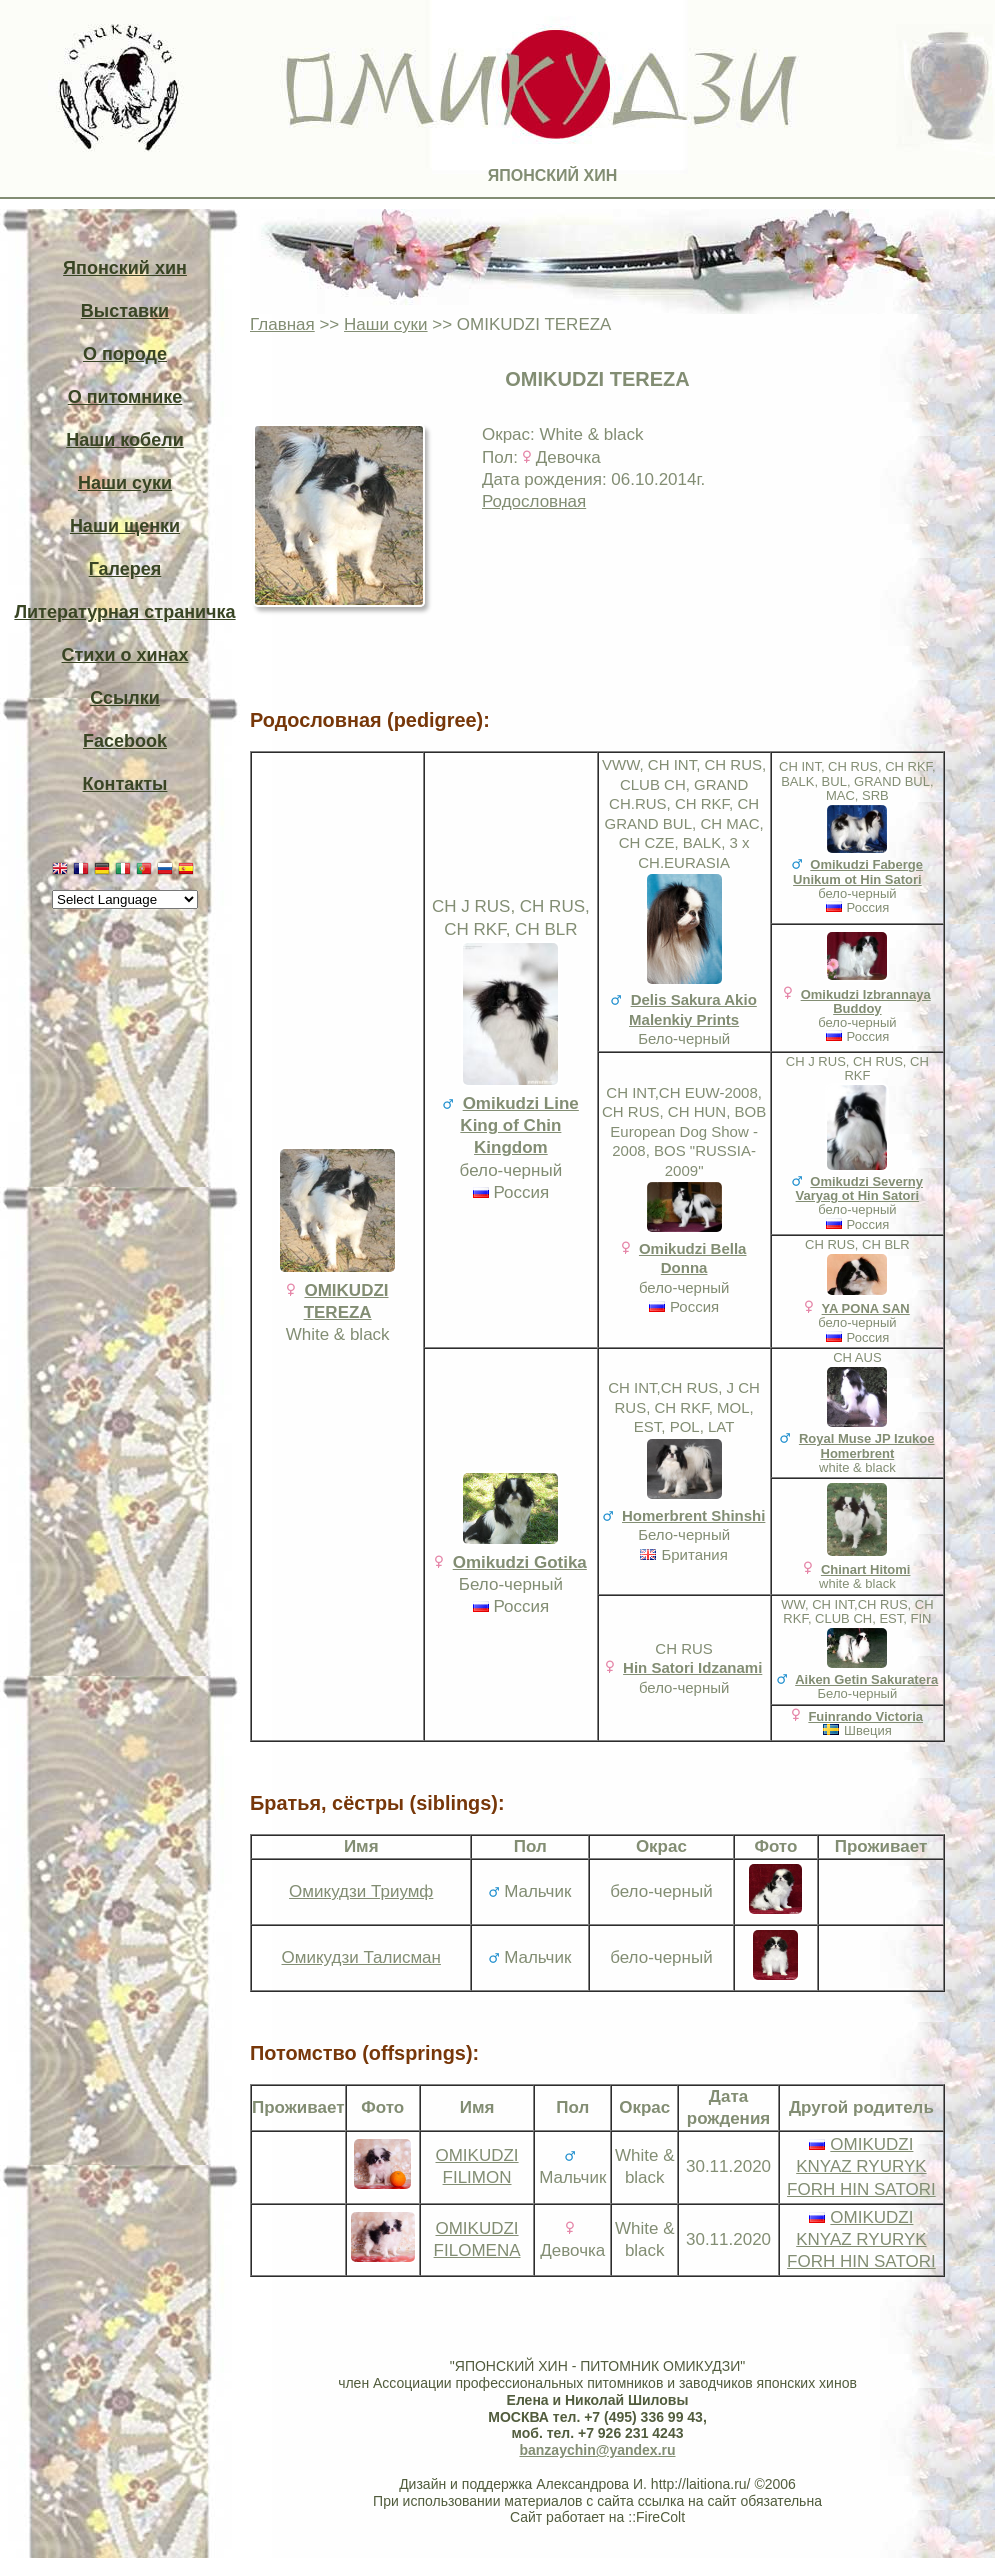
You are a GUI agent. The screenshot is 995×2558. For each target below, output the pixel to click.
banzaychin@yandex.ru (597, 2450)
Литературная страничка (124, 612)
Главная (282, 324)
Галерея (125, 569)
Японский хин (125, 268)
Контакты (125, 784)
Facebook (125, 741)
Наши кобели (124, 440)
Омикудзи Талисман (361, 1957)
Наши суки (125, 483)
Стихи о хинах (125, 655)
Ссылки (125, 698)
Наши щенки (125, 526)
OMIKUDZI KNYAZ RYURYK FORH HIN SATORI (861, 2166)
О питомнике (125, 397)
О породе (125, 354)
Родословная (534, 501)
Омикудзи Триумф (361, 1891)
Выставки (125, 311)
